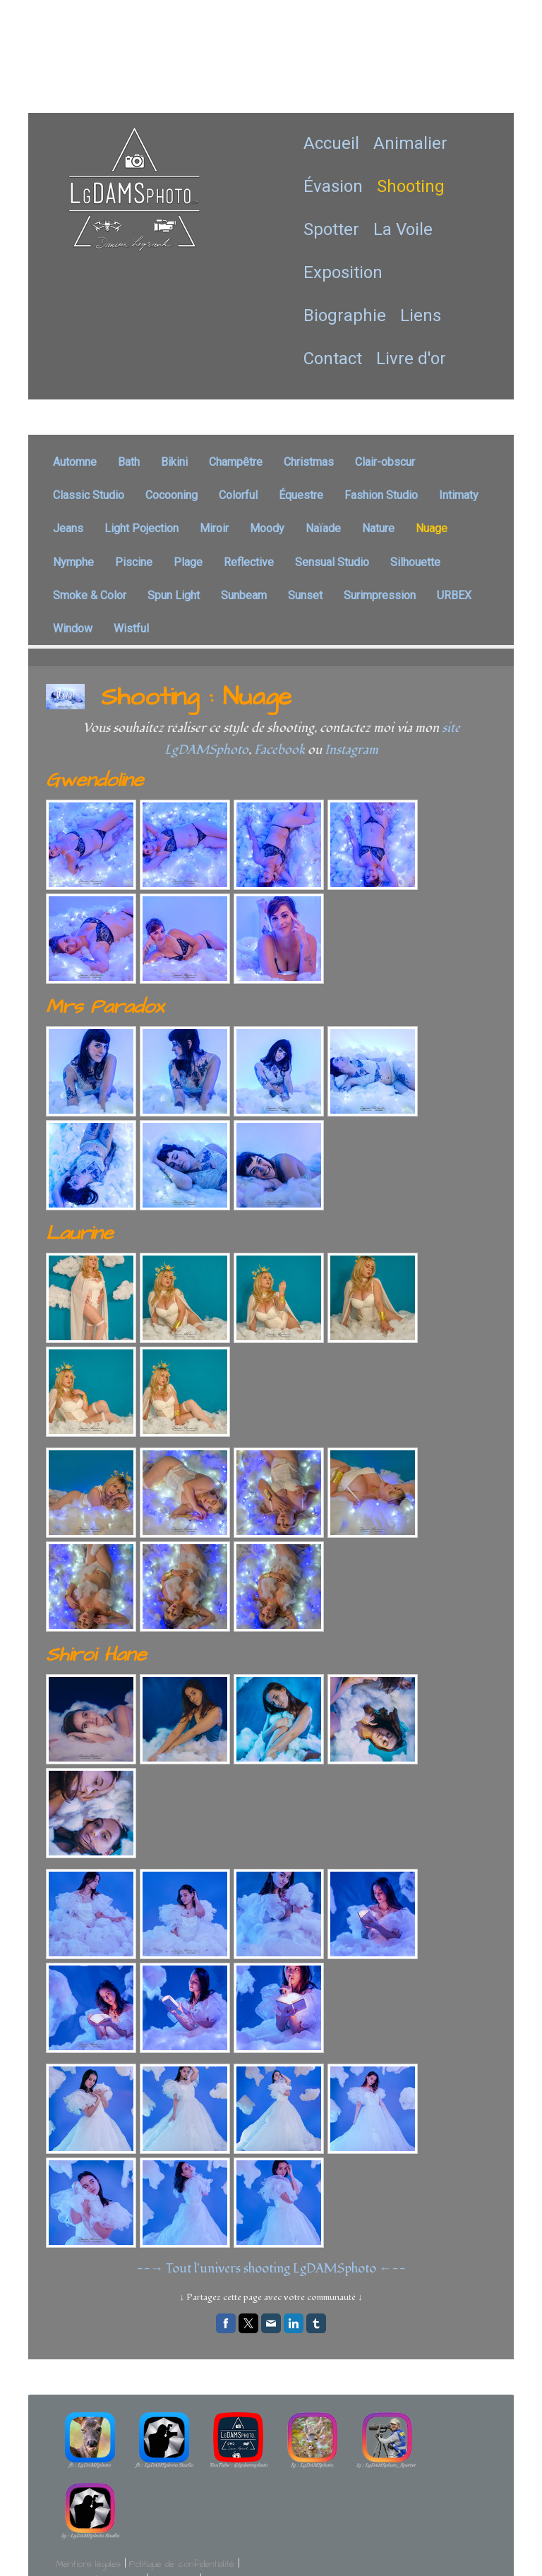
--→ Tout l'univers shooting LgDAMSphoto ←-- (271, 2268)
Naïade (323, 528)
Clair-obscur (385, 462)
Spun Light (173, 595)
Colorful (238, 495)
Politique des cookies (99, 2507)
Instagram (351, 750)
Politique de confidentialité (181, 2492)
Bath (129, 462)
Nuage (431, 528)
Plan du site (173, 2507)
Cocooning (171, 495)
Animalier (410, 143)
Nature (378, 528)
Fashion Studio (381, 495)
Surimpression (380, 595)
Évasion (333, 186)
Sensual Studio (332, 562)
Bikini (174, 462)
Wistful (131, 628)
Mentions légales (88, 2492)
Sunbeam (244, 595)
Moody (267, 528)
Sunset (305, 595)
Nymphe (73, 562)
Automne (75, 462)
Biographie (344, 315)
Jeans (68, 528)
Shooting (411, 186)
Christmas (309, 462)
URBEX (454, 595)
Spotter (331, 229)
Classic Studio (88, 495)
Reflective (249, 562)
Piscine (133, 562)
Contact (332, 358)
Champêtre (236, 462)
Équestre (301, 495)
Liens (420, 315)
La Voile (403, 229)
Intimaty (458, 495)
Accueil (331, 143)
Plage (188, 562)
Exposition (343, 272)
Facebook (279, 750)
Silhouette (415, 562)
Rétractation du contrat (115, 2523)
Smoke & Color (89, 595)
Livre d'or (411, 358)
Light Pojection (141, 528)
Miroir (214, 528)
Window (72, 628)
